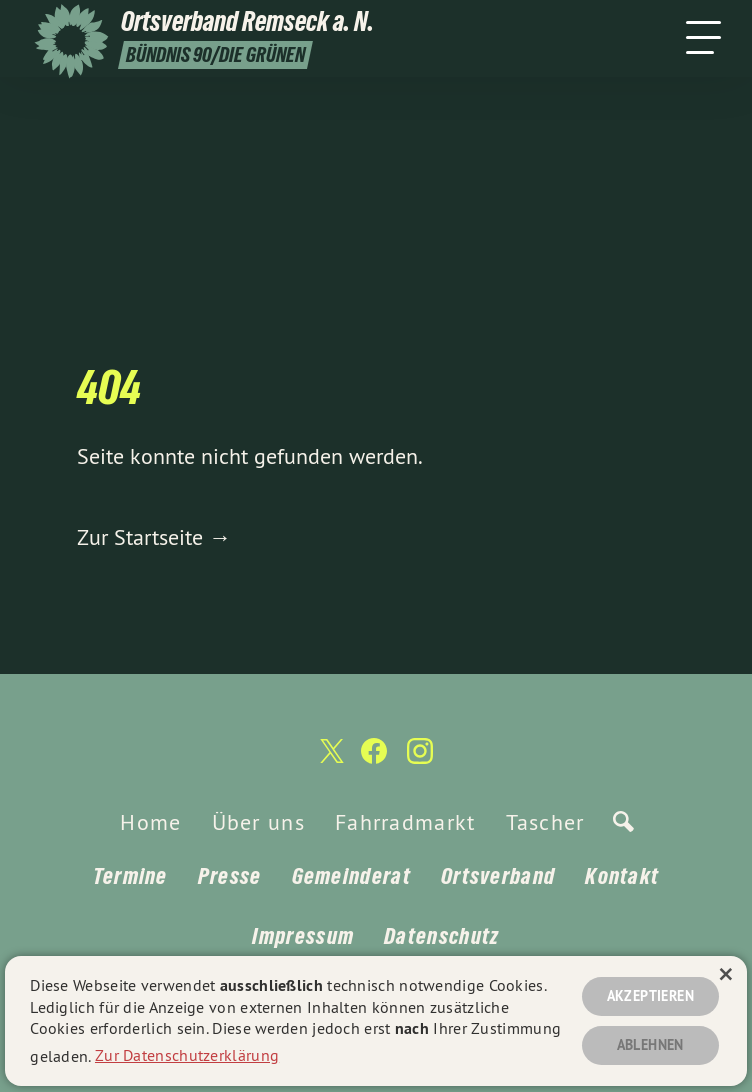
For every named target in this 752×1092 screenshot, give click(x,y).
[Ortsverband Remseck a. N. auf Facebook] (374, 759)
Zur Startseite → (154, 537)
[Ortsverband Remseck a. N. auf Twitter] (330, 760)
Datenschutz (441, 936)
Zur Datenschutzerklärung (187, 1053)
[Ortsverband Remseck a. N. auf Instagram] (420, 759)
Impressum (303, 936)
